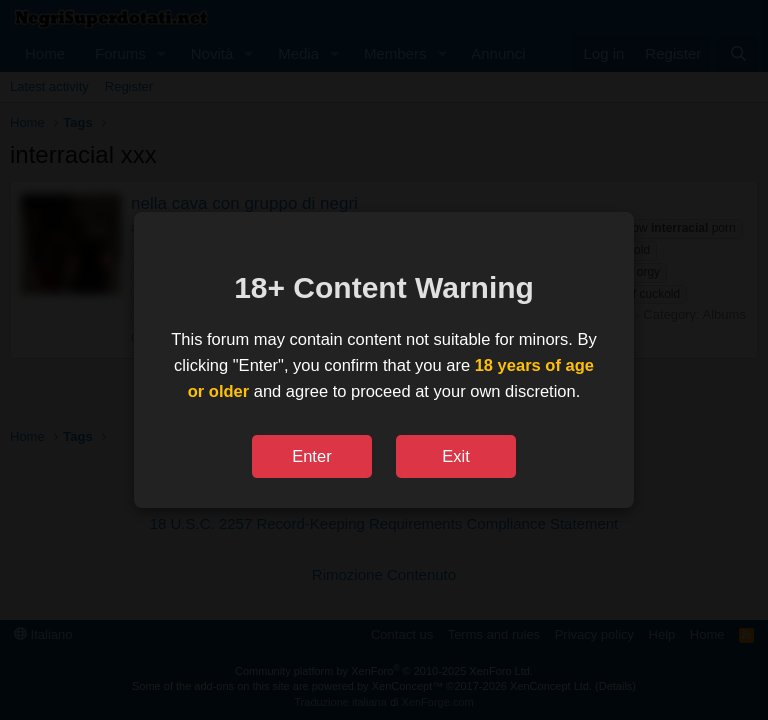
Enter (311, 456)
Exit (456, 456)
